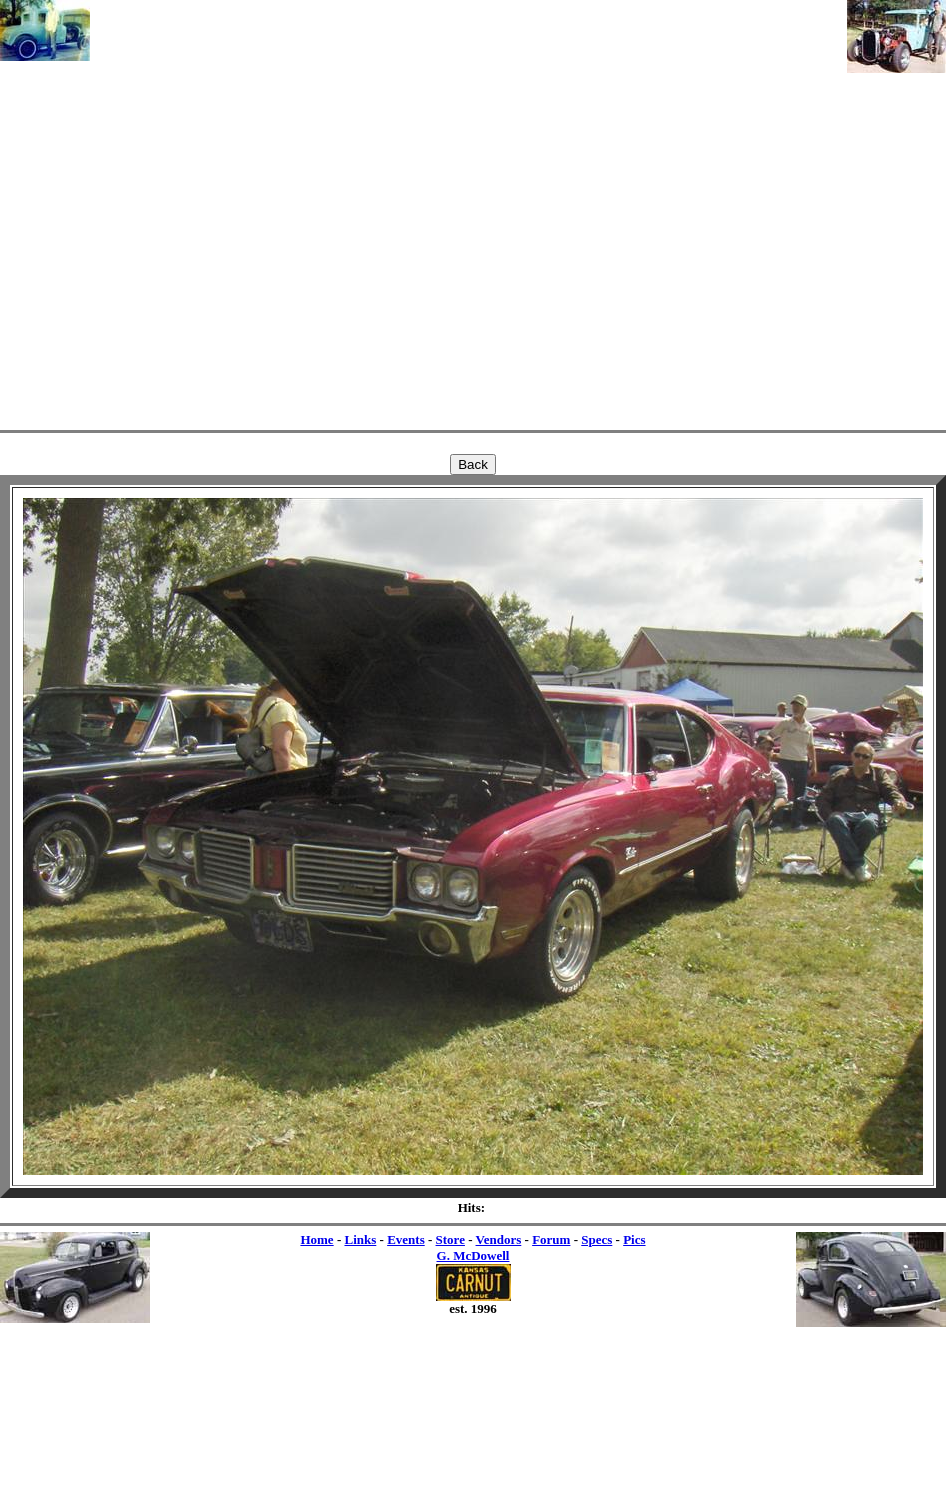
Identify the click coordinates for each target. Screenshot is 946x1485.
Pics (634, 1239)
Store (450, 1239)
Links (360, 1239)
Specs (596, 1239)
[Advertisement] (468, 211)
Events (406, 1239)
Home (316, 1239)
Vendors (499, 1239)
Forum (551, 1239)
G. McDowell (473, 1255)
